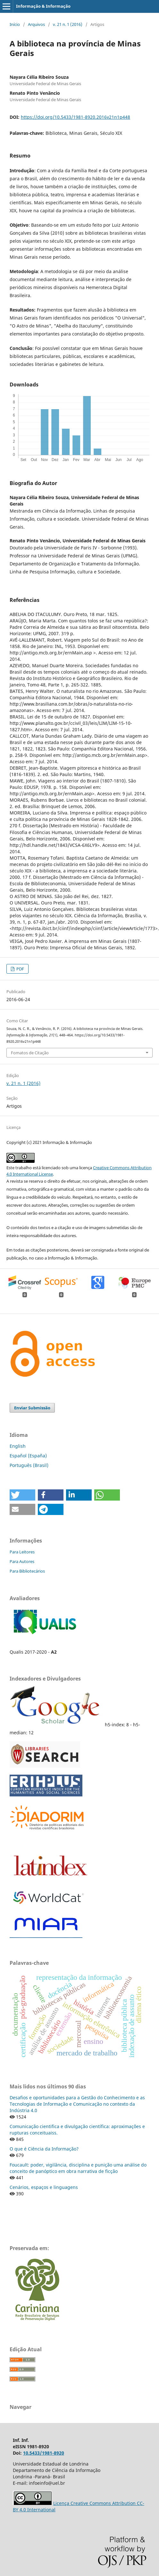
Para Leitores (22, 1552)
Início (15, 24)
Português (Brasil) (29, 1465)
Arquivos (36, 24)
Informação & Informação (43, 6)
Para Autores (22, 1561)
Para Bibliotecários (27, 1571)
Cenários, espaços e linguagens (44, 2187)
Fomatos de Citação (30, 1053)
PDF (19, 969)
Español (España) (28, 1456)
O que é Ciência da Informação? (44, 2149)
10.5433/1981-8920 (43, 2453)
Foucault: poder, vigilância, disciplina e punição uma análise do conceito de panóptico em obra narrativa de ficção (78, 2168)
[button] (22, 1495)
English (18, 1446)
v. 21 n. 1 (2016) (67, 24)
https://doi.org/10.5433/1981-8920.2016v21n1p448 (75, 117)
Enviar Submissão (32, 1408)
